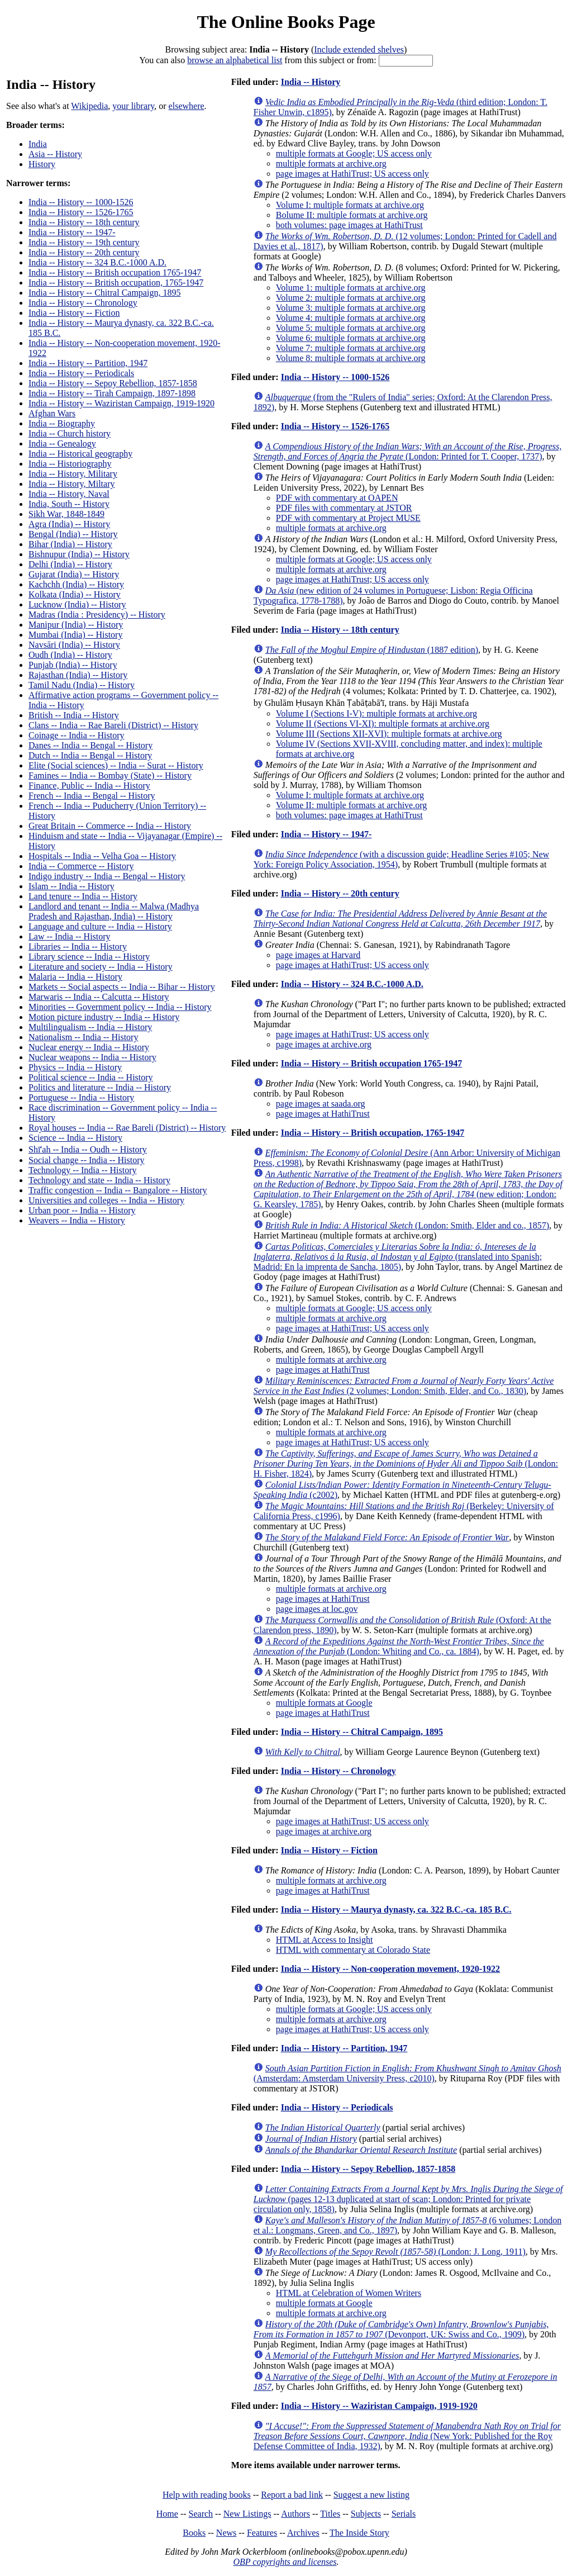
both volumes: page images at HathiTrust (349, 225)
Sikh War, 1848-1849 (66, 514)
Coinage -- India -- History (76, 735)
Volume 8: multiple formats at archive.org (351, 358)
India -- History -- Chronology (82, 302)
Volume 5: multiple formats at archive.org (351, 328)
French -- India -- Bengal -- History (91, 795)
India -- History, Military (72, 473)
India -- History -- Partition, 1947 (87, 363)
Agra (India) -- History (69, 524)
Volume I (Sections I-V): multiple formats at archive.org (376, 713)
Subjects (366, 2513)
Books (194, 2532)
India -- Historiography (69, 463)
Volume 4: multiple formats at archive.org (351, 317)
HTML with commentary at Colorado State (353, 1949)
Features (262, 2532)
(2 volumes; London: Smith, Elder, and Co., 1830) (404, 1386)
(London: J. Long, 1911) (395, 2251)
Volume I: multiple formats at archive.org (350, 205)
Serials (404, 2513)
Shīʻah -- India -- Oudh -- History (87, 1149)
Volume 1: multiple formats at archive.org (351, 287)
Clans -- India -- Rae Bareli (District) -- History (113, 725)
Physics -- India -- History (75, 1067)
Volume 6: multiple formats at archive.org (351, 338)
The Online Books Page (286, 22)
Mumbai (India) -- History (75, 634)
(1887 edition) (371, 649)
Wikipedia (89, 106)
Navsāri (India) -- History (74, 644)
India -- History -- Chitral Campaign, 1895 (104, 292)
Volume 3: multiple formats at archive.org (351, 307)
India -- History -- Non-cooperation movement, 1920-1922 (390, 1968)
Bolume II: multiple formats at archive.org (352, 215)
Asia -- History (55, 154)
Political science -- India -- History (90, 1077)
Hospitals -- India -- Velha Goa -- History (102, 856)
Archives (303, 2532)
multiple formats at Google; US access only (354, 153)
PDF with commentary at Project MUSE (348, 518)
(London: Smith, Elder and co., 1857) (407, 1225)
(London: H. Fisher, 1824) (406, 1463)
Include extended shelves (359, 49)
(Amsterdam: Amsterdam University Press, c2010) (407, 2073)
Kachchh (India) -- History (76, 584)
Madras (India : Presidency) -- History (96, 614)
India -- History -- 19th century (84, 242)
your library (133, 106)
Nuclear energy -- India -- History (88, 1047)
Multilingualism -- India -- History (90, 1027)
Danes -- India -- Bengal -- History (90, 745)
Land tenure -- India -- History (82, 896)
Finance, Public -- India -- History (89, 785)
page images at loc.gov (317, 1609)
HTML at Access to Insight (324, 1939)
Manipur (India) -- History (75, 624)
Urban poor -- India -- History (82, 1210)
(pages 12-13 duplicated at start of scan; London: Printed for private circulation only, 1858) (408, 2199)
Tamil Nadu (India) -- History (81, 685)
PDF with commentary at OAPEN (337, 497)
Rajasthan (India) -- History (77, 675)
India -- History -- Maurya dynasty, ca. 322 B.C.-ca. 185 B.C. (396, 1909)
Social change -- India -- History (86, 1160)
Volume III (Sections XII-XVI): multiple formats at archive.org (389, 733)
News (226, 2532)
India (37, 144)
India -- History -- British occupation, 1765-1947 (115, 282)
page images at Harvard (318, 955)
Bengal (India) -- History (73, 534)
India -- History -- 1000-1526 (81, 202)
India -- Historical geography (80, 453)
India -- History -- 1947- (72, 232)
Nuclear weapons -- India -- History (92, 1057)
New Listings (247, 2513)
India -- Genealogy (62, 443)
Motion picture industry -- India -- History (103, 1017)
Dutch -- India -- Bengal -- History (90, 755)
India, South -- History (68, 504)
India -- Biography (61, 423)
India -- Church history (69, 433)
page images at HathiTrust (323, 1113)
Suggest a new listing (371, 2494)
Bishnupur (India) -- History (79, 554)
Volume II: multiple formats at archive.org (351, 805)
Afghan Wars (51, 413)
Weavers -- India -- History (76, 1220)
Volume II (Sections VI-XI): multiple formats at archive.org (382, 723)
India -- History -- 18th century (84, 222)
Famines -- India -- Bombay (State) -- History (110, 775)
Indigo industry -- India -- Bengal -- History (106, 876)
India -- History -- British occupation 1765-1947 (114, 272)
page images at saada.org (320, 1103)
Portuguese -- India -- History (81, 1097)
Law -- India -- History (69, 936)
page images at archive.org (323, 1044)
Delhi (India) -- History (70, 564)
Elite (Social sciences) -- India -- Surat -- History (115, 765)
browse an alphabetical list (234, 60)
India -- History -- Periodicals (81, 373)
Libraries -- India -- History (77, 946)
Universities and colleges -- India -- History (106, 1200)
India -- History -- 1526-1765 (81, 212)
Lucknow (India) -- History (77, 604)
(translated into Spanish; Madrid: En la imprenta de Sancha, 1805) (398, 1257)
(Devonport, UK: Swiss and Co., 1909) (401, 2329)
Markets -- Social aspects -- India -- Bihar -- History (121, 987)
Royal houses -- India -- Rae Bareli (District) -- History (127, 1127)
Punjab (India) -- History (72, 665)
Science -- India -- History (75, 1137)
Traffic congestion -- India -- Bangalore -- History (117, 1190)
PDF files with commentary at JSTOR (344, 508)
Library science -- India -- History (89, 956)
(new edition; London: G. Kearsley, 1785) (408, 1189)
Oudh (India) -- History (70, 655)
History (41, 164)
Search (201, 2513)
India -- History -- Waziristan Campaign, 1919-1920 (121, 403)
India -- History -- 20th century (84, 252)
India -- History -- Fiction (74, 312)
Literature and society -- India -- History (100, 966)
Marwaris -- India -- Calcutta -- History (98, 997)
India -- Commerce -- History (81, 866)
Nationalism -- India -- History (83, 1037)
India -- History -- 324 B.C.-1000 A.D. (97, 262)
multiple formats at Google (324, 1702)
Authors (295, 2513)
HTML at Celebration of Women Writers (348, 2293)
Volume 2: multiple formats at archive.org (351, 297)
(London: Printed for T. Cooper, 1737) (408, 451)
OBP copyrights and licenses (284, 2561)
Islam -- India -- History (71, 886)
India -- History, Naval (68, 494)
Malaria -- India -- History (75, 976)
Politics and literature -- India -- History (99, 1087)
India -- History (311, 82)
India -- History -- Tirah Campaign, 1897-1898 (112, 393)
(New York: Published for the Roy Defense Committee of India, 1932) (407, 2436)
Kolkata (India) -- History (74, 594)
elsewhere (186, 106)
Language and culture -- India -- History (100, 926)
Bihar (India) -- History (70, 544)
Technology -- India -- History (82, 1170)
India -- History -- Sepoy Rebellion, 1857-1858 (112, 383)
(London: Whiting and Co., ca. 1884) (399, 1646)
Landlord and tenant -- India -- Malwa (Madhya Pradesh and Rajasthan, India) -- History (113, 911)
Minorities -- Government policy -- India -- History (119, 1007)
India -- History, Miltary (71, 483)
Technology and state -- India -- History (99, 1180)
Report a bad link (292, 2494)
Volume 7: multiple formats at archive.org (351, 348)
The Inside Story (359, 2532)
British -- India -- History (73, 715)
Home (167, 2513)
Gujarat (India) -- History (73, 574)
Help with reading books (207, 2494)
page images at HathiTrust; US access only (352, 173)
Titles (330, 2513)
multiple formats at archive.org (331, 163)
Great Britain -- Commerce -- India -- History (109, 826)
